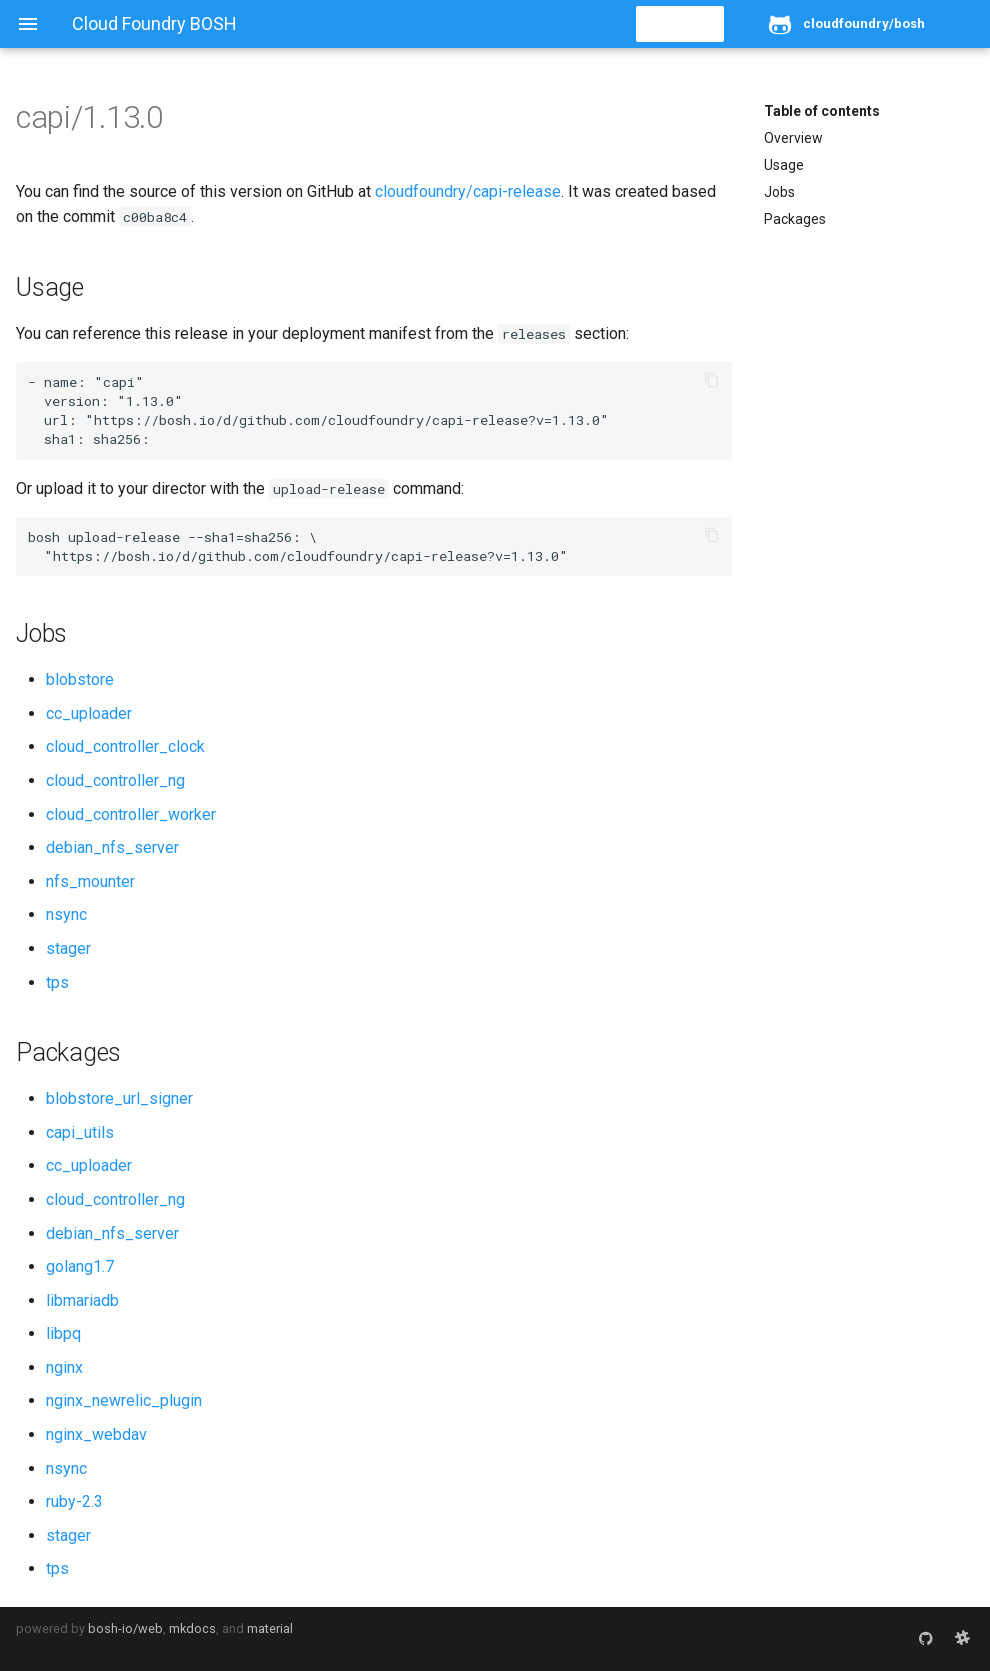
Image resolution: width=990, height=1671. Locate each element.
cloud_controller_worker (131, 814)
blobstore (80, 679)
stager (68, 948)
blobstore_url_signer (119, 1098)
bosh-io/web (125, 1628)
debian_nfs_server (112, 847)
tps (57, 982)
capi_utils (80, 1132)
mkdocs (192, 1628)
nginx (64, 1367)
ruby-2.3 (74, 1501)
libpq (63, 1333)
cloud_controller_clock (125, 746)
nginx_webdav (96, 1434)
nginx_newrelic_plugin (124, 1400)
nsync (66, 914)
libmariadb (82, 1300)
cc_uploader (89, 713)
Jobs (779, 192)
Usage (784, 165)
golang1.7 (80, 1266)
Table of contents (822, 111)
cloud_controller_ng (115, 780)
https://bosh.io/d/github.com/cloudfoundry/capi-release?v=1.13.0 (347, 420)
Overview (793, 138)
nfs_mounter (90, 881)
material (270, 1628)
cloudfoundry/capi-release (468, 191)
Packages (795, 219)
